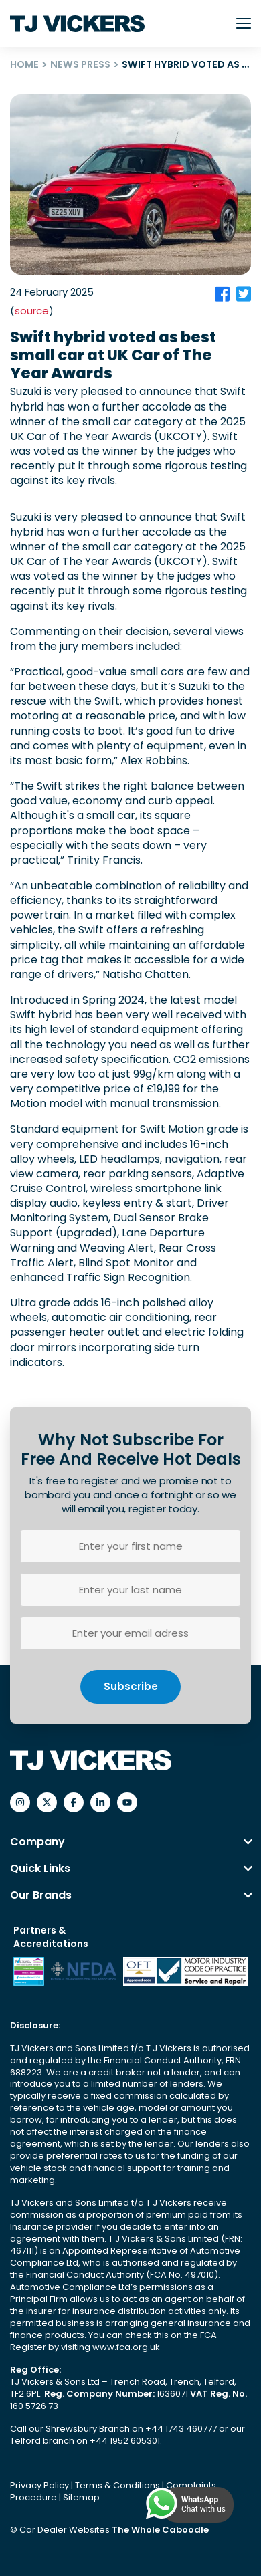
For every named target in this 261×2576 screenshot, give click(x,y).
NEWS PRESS (80, 64)
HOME (24, 64)
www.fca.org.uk (126, 2347)
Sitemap (81, 2497)
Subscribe (131, 1686)
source (32, 311)
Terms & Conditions (118, 2485)
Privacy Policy (40, 2485)
